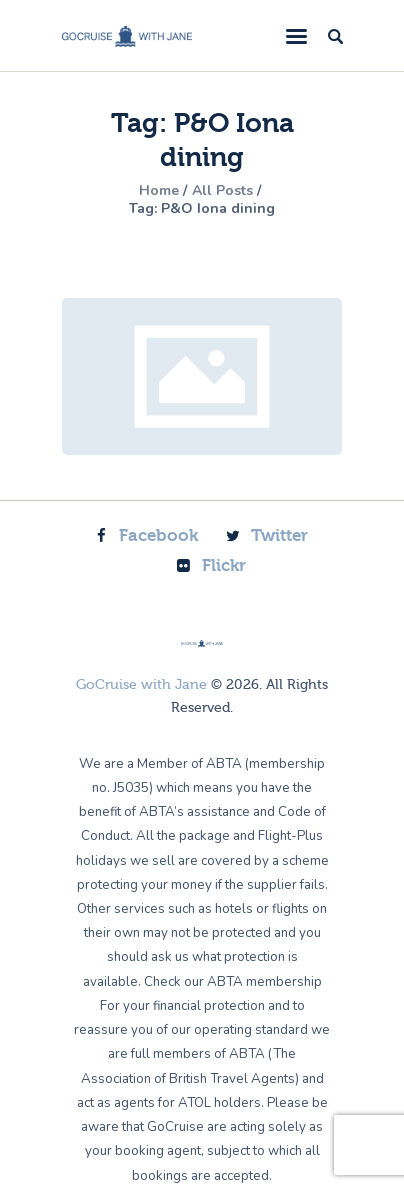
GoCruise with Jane (141, 685)
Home (159, 191)
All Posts (222, 190)
